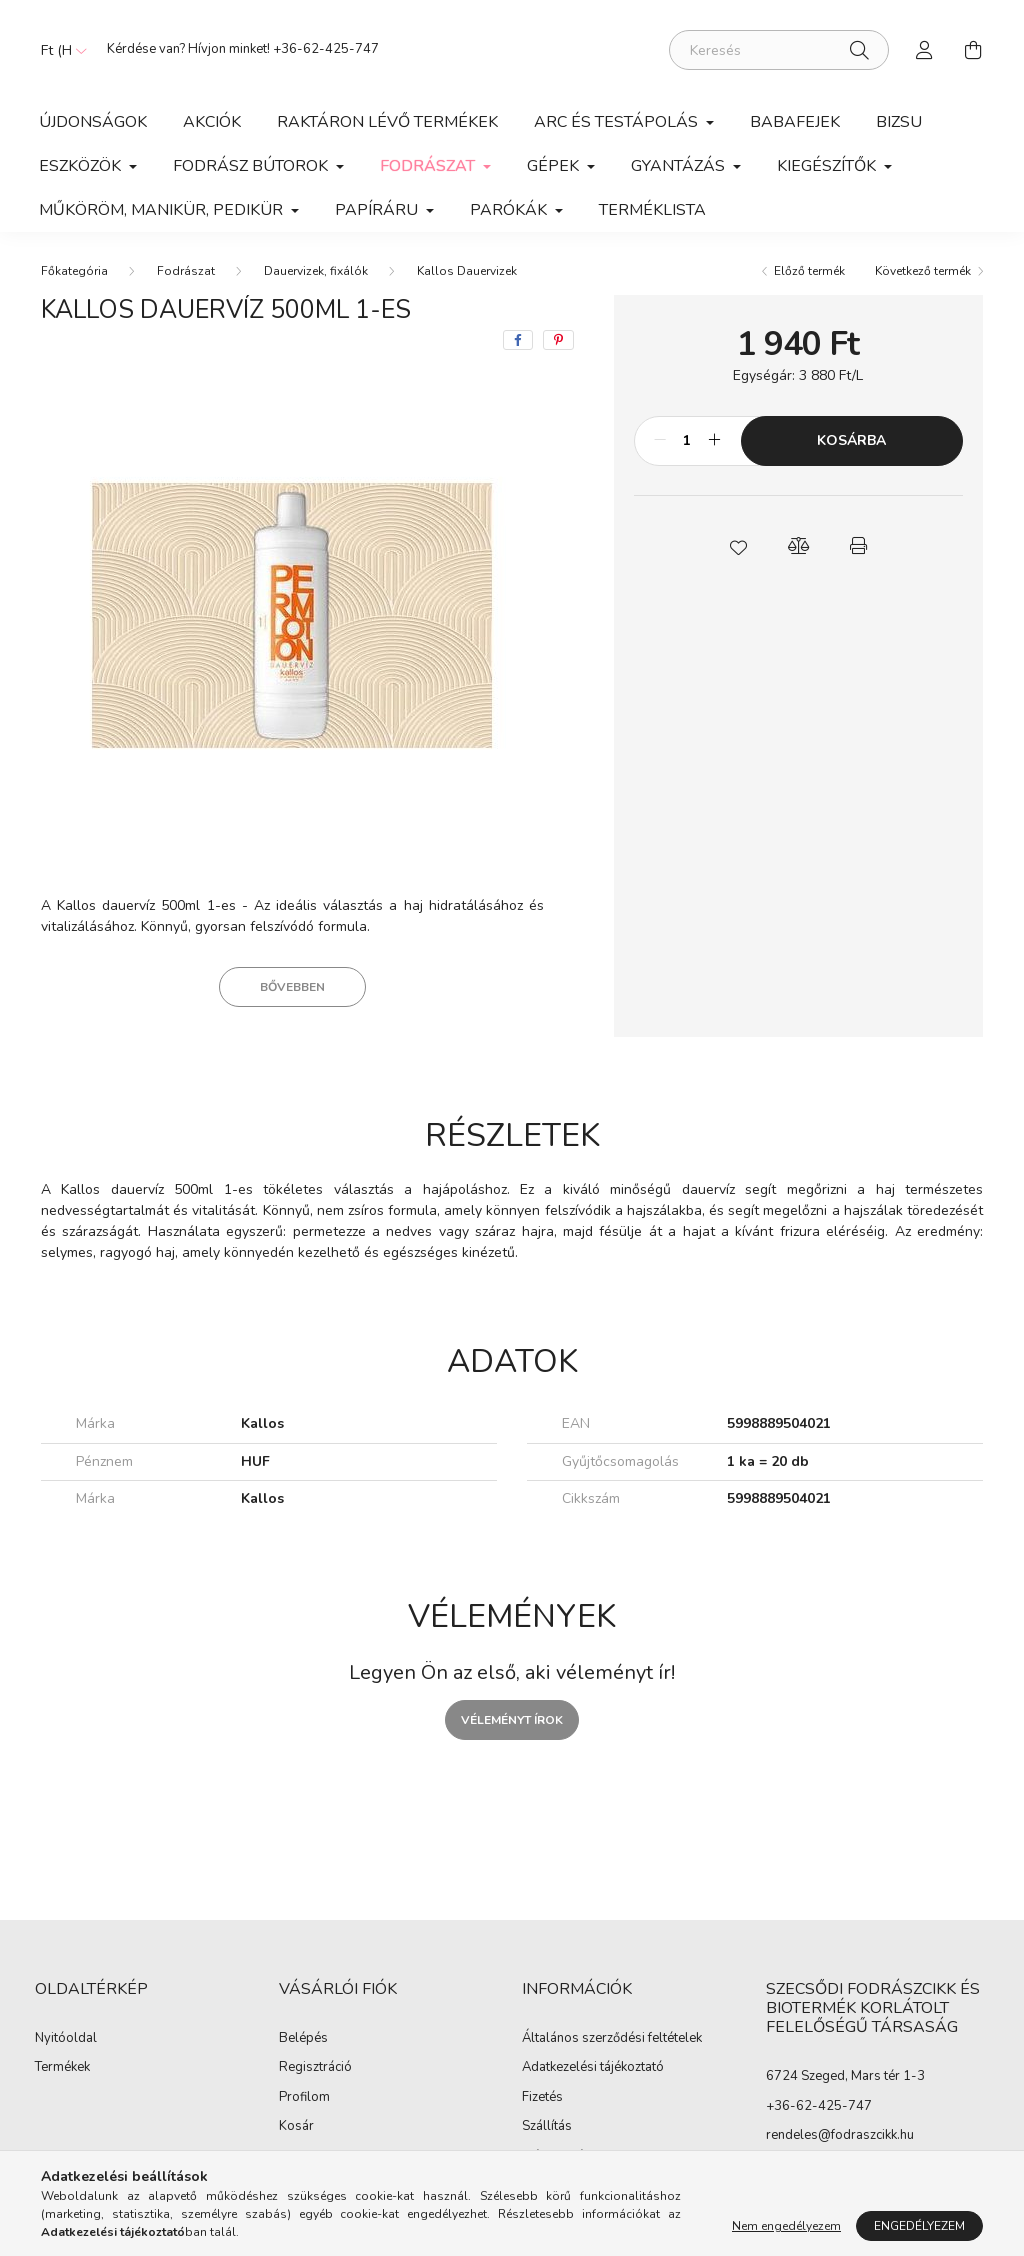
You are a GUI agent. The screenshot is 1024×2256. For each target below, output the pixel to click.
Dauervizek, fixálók (316, 271)
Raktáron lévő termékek (387, 122)
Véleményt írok (512, 1720)
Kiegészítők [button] (828, 166)
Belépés (303, 2039)
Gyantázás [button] (680, 166)
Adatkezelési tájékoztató (593, 2068)
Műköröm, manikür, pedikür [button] (163, 210)
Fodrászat (186, 271)
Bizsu (899, 122)
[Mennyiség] (687, 441)
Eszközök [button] (82, 166)
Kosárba (851, 440)
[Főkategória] (74, 271)
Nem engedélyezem (786, 2226)
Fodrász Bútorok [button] (252, 166)
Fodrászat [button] (429, 166)
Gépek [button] (555, 166)
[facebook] (518, 340)
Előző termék (809, 271)
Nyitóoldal (66, 2039)
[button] (738, 546)
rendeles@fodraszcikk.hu (840, 2135)
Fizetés (542, 2098)
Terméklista (652, 210)
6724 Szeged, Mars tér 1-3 (845, 2076)
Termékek (62, 2068)
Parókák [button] (510, 210)
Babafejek (795, 122)
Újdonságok (93, 122)
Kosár (296, 2127)
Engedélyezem (919, 2226)
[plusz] (715, 441)
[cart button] (973, 50)
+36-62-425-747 (326, 49)
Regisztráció (315, 2068)
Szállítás (547, 2127)
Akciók (212, 122)
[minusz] (660, 441)
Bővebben (292, 987)
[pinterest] (558, 340)
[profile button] (925, 50)
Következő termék (923, 271)
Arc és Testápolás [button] (618, 122)
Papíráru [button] (378, 210)
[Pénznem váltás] (59, 50)
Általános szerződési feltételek (612, 2039)
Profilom (304, 2098)
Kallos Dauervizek (467, 271)
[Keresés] (779, 50)
